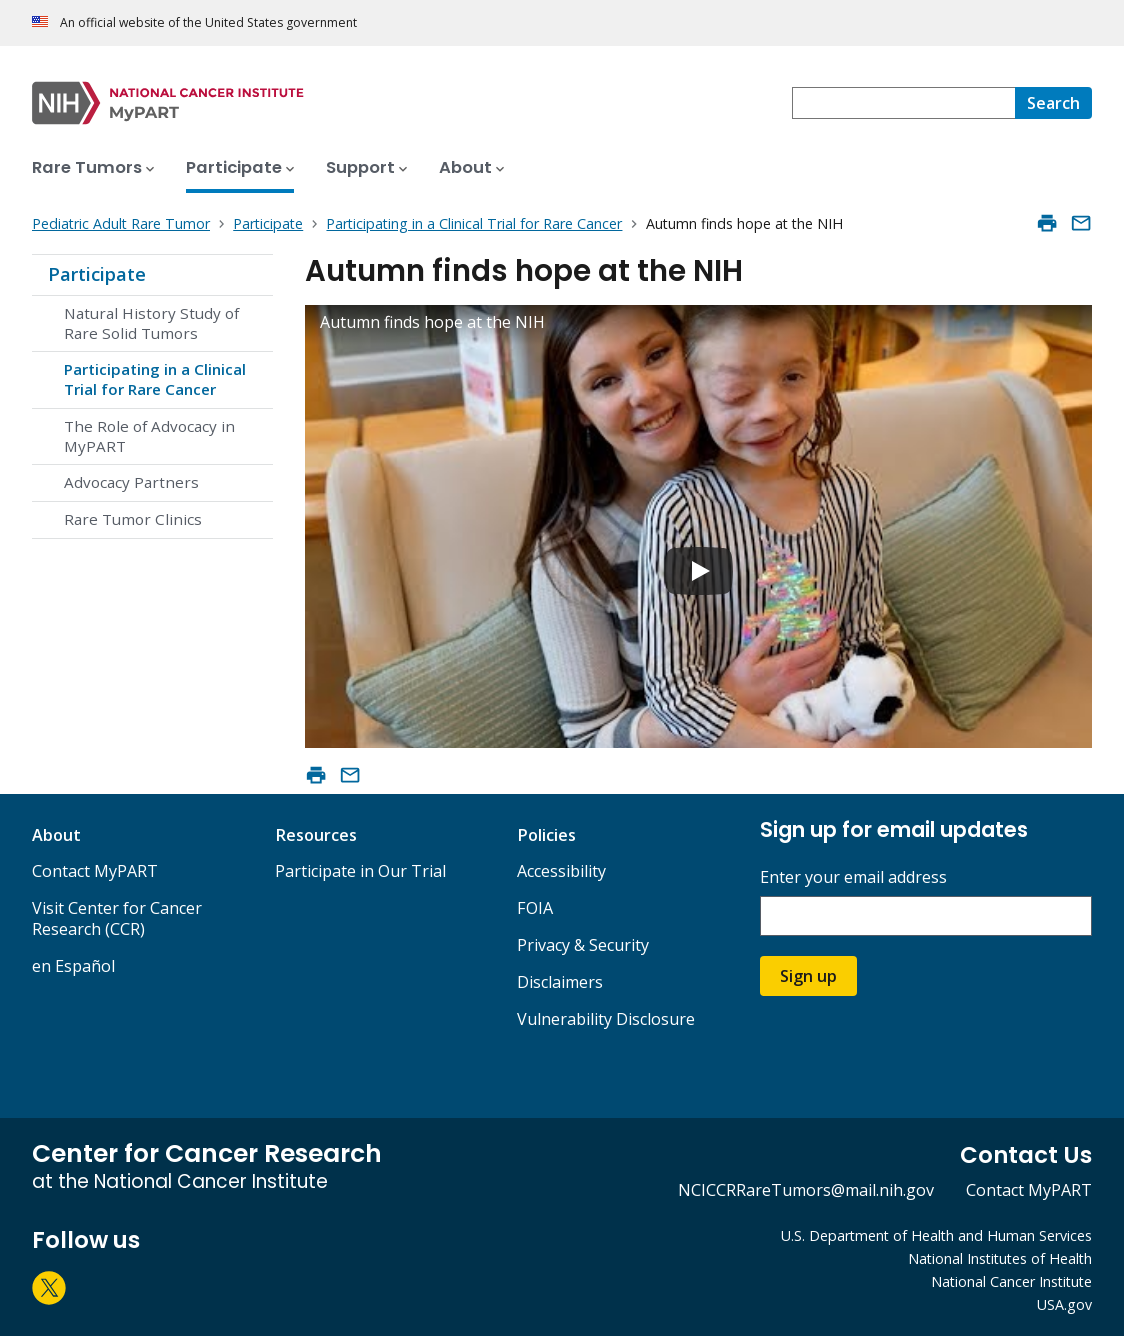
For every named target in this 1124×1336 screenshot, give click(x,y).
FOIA (535, 908)
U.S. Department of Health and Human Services (936, 1235)
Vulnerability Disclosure (606, 1019)
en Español (73, 966)
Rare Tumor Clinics (133, 519)
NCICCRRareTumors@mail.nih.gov (806, 1190)
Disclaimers (560, 982)
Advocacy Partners (131, 482)
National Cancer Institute (1011, 1281)
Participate (97, 274)
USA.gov (1064, 1304)
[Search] (1053, 103)
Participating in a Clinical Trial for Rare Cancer (155, 379)
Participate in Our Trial (360, 871)
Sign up (808, 976)
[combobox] (903, 103)
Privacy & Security (583, 945)
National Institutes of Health (1000, 1258)
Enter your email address (853, 877)
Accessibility (561, 871)
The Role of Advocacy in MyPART (149, 436)
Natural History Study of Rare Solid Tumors (151, 323)
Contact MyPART (95, 871)
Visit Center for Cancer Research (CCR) (117, 918)
